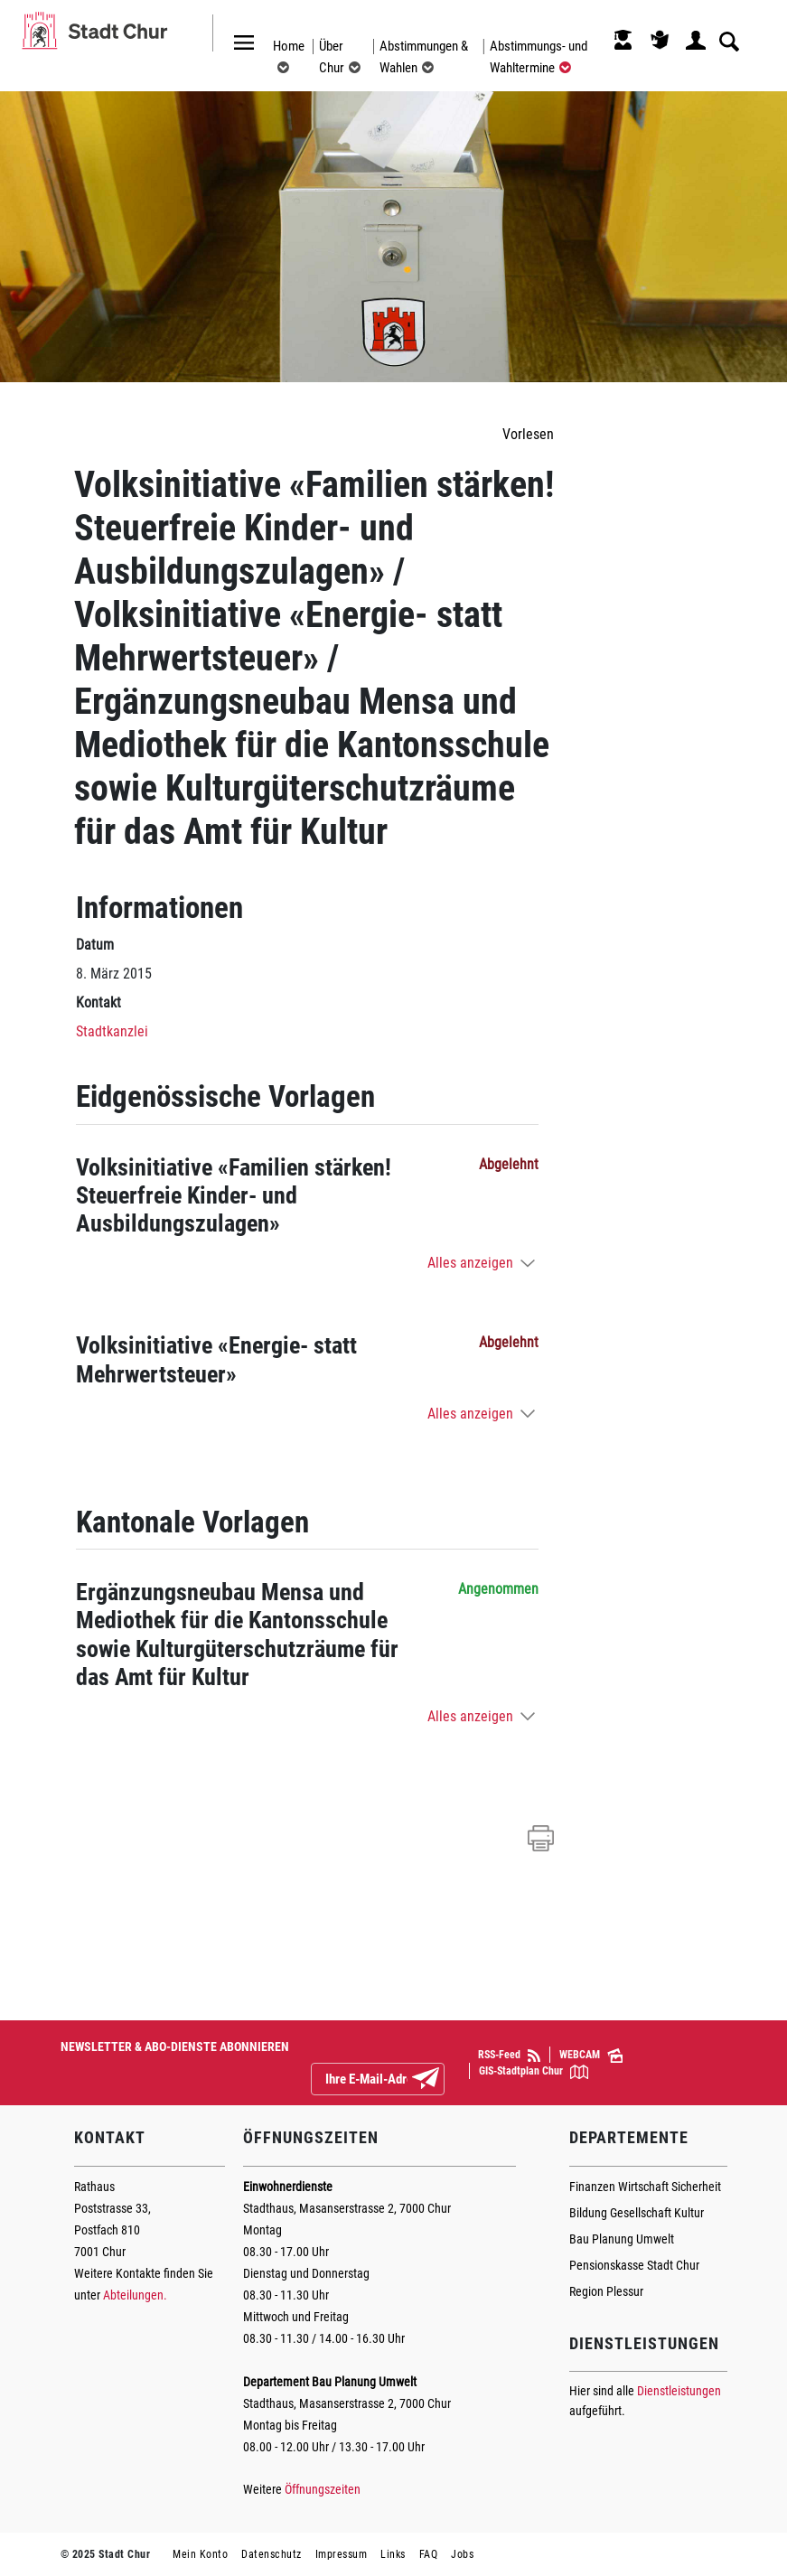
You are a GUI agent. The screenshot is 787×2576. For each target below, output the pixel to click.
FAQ (428, 2554)
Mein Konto (200, 2554)
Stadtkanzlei (112, 1031)
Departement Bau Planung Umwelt (330, 2382)
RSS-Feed (509, 2055)
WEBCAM (591, 2055)
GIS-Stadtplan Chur (533, 2072)
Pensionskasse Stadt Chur (634, 2265)
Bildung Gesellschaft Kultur (636, 2213)
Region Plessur (606, 2291)
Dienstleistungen (679, 2391)
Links (393, 2554)
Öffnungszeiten (323, 2489)
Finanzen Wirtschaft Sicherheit (645, 2186)
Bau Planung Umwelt (621, 2239)
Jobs (462, 2554)
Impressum (341, 2554)
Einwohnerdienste (288, 2186)
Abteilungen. (135, 2295)
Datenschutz (271, 2554)
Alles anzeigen (470, 1262)
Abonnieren (440, 2080)
